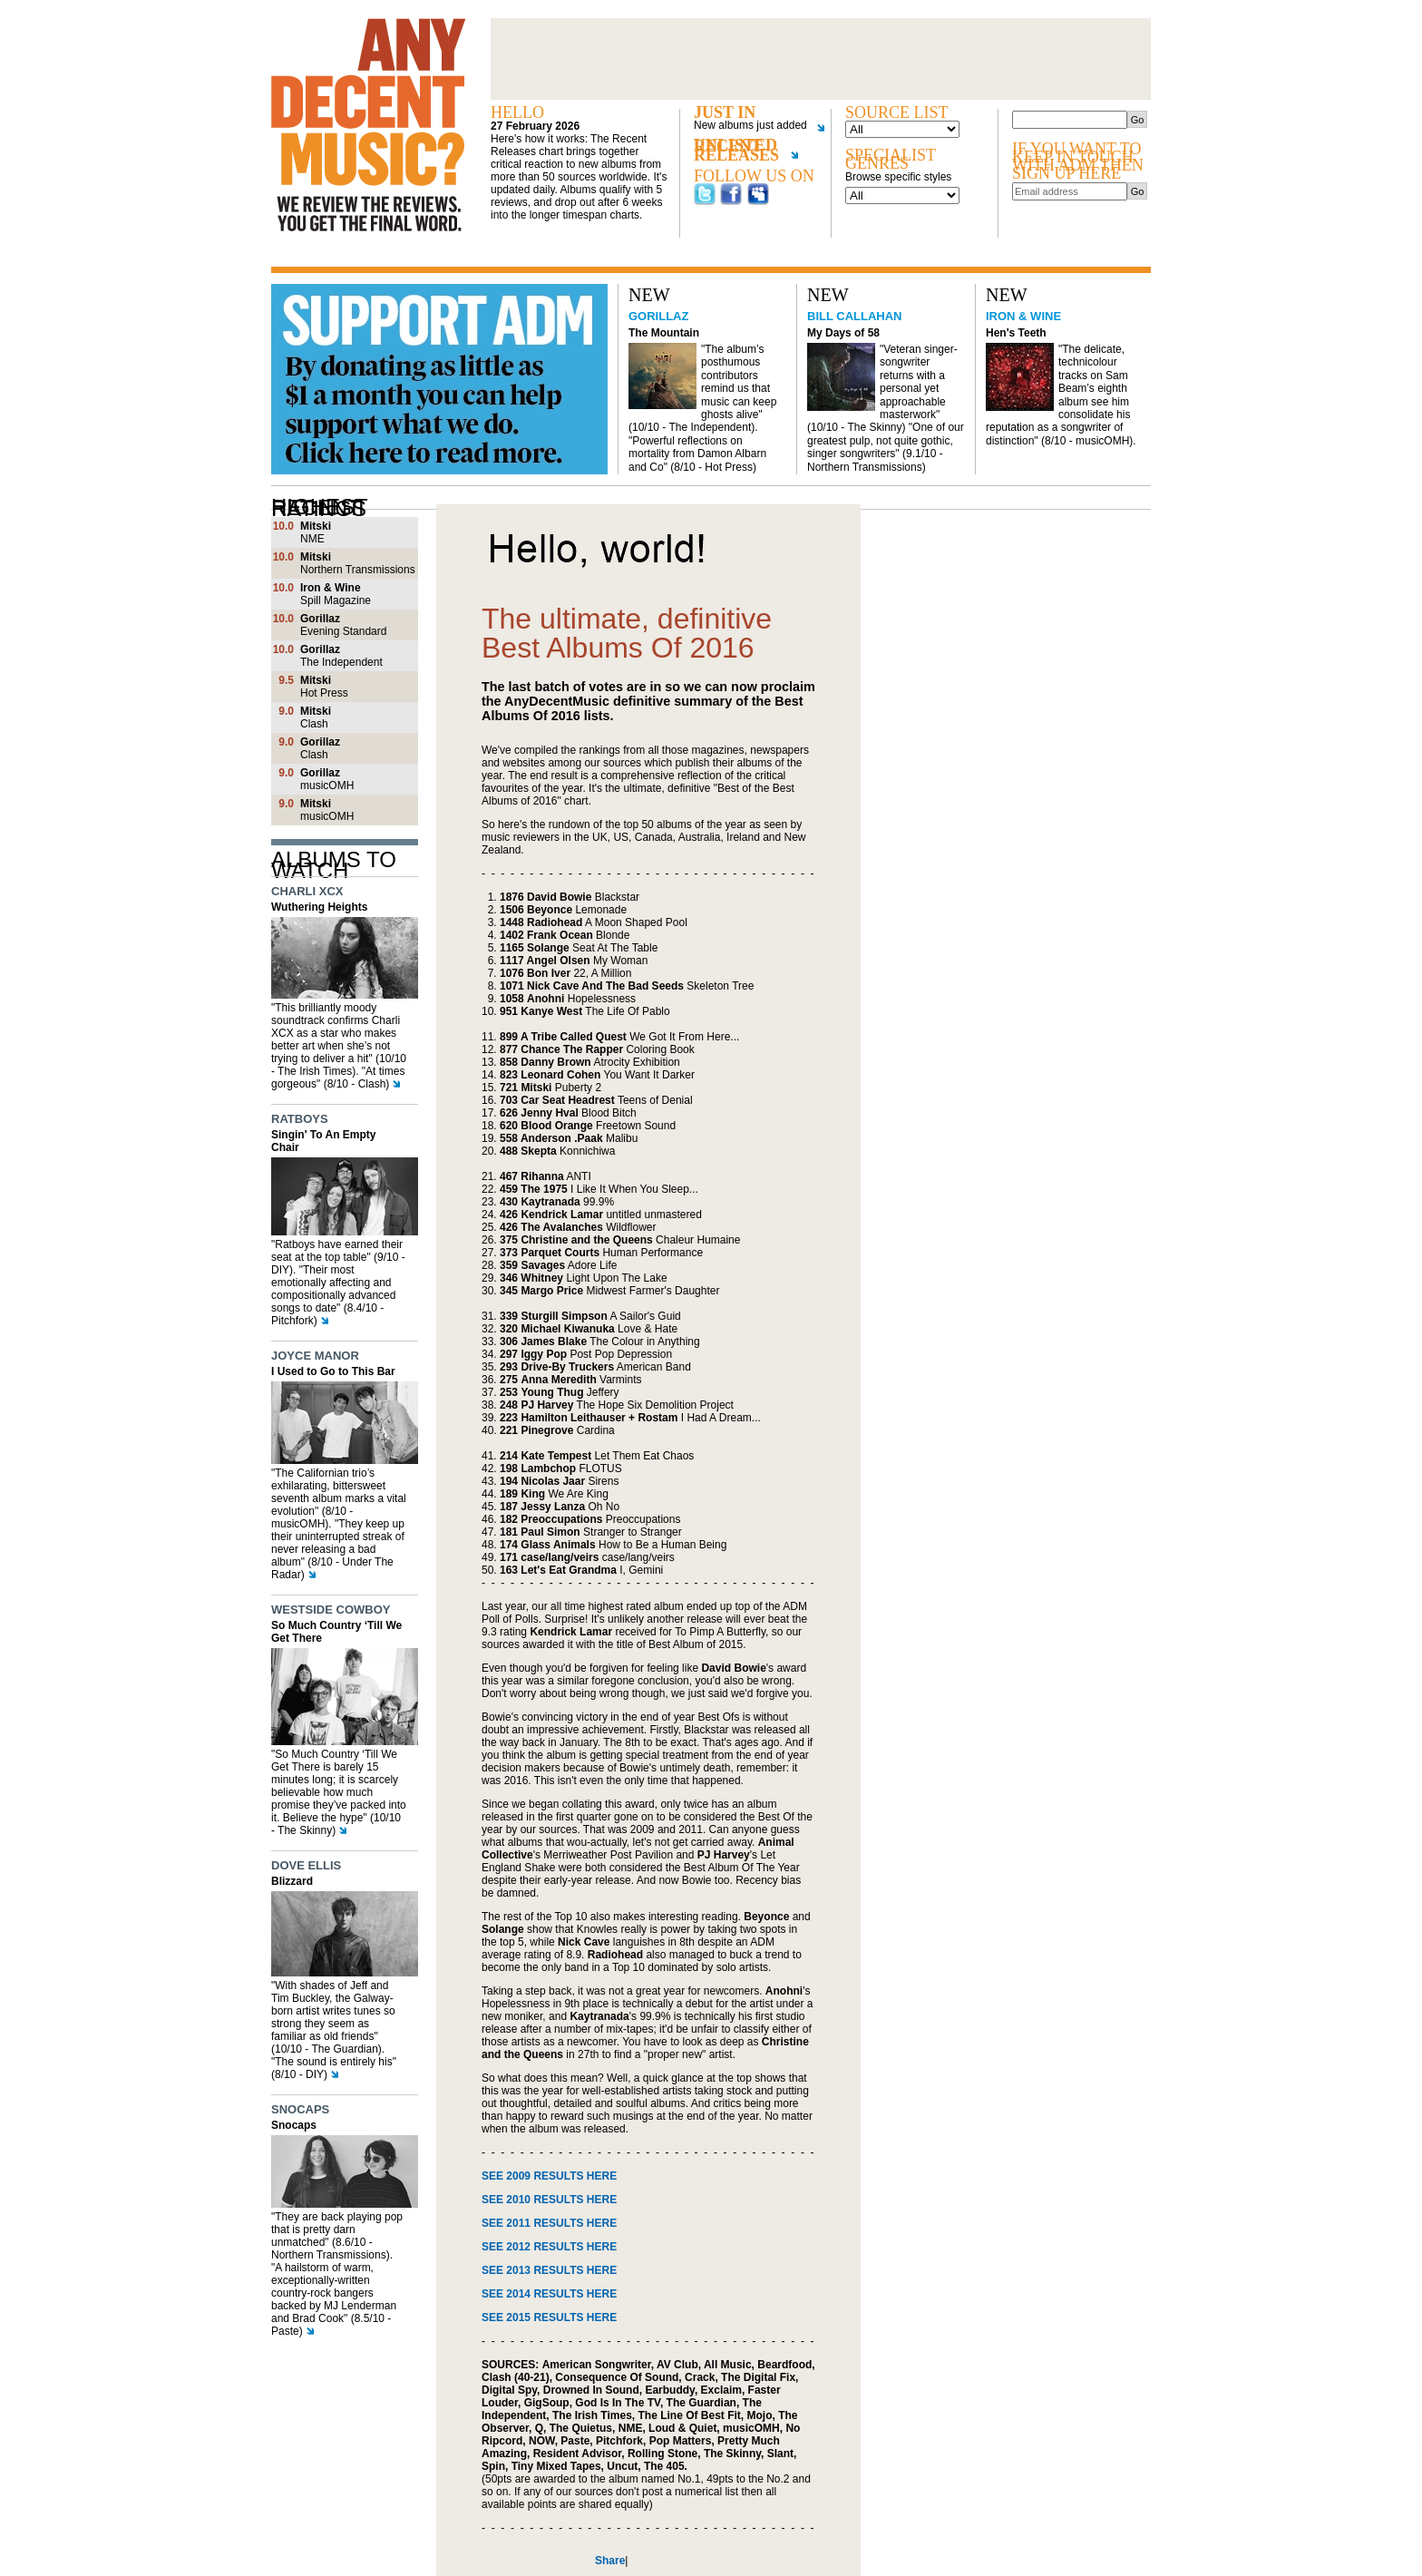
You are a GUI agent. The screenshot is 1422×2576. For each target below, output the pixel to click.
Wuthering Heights (319, 907)
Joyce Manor (315, 1355)
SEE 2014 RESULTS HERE (549, 2294)
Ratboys (299, 1119)
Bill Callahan (854, 316)
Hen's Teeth (1016, 333)
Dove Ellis (306, 1865)
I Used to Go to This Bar (333, 1371)
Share (610, 2560)
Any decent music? (368, 125)
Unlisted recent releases (746, 154)
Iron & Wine (1023, 316)
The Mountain (663, 333)
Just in (724, 113)
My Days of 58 (843, 333)
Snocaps (300, 2109)
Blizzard (292, 1881)
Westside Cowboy (330, 1609)
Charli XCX (307, 891)
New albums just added (753, 126)
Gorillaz (658, 316)
